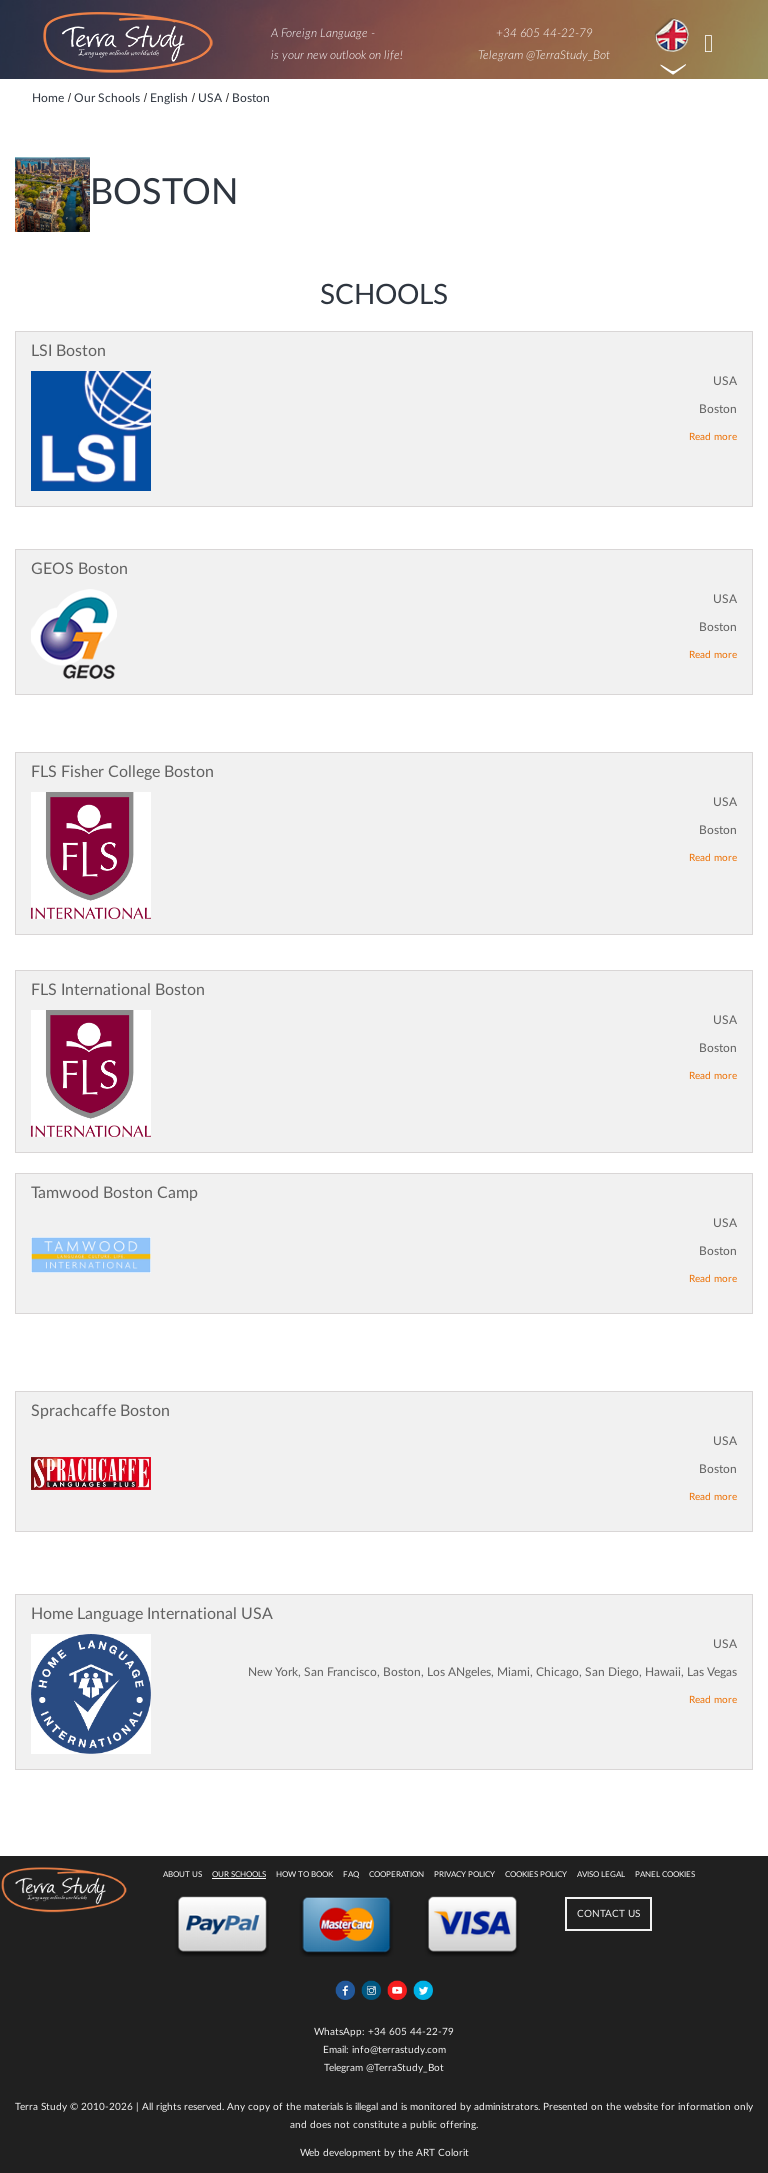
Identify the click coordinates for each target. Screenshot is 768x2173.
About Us (182, 1875)
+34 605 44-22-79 (544, 33)
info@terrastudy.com (399, 2050)
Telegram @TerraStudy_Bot (544, 55)
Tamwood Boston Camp (114, 1193)
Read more (713, 437)
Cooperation (396, 1875)
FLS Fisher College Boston (122, 772)
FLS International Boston (118, 990)
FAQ (351, 1875)
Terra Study (41, 2107)
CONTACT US (608, 1914)
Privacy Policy (464, 1875)
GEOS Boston (79, 569)
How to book (304, 1875)
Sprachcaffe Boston (100, 1411)
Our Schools (239, 1875)
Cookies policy (536, 1875)
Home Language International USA (152, 1614)
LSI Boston (68, 351)
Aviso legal (601, 1875)
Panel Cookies (665, 1875)
